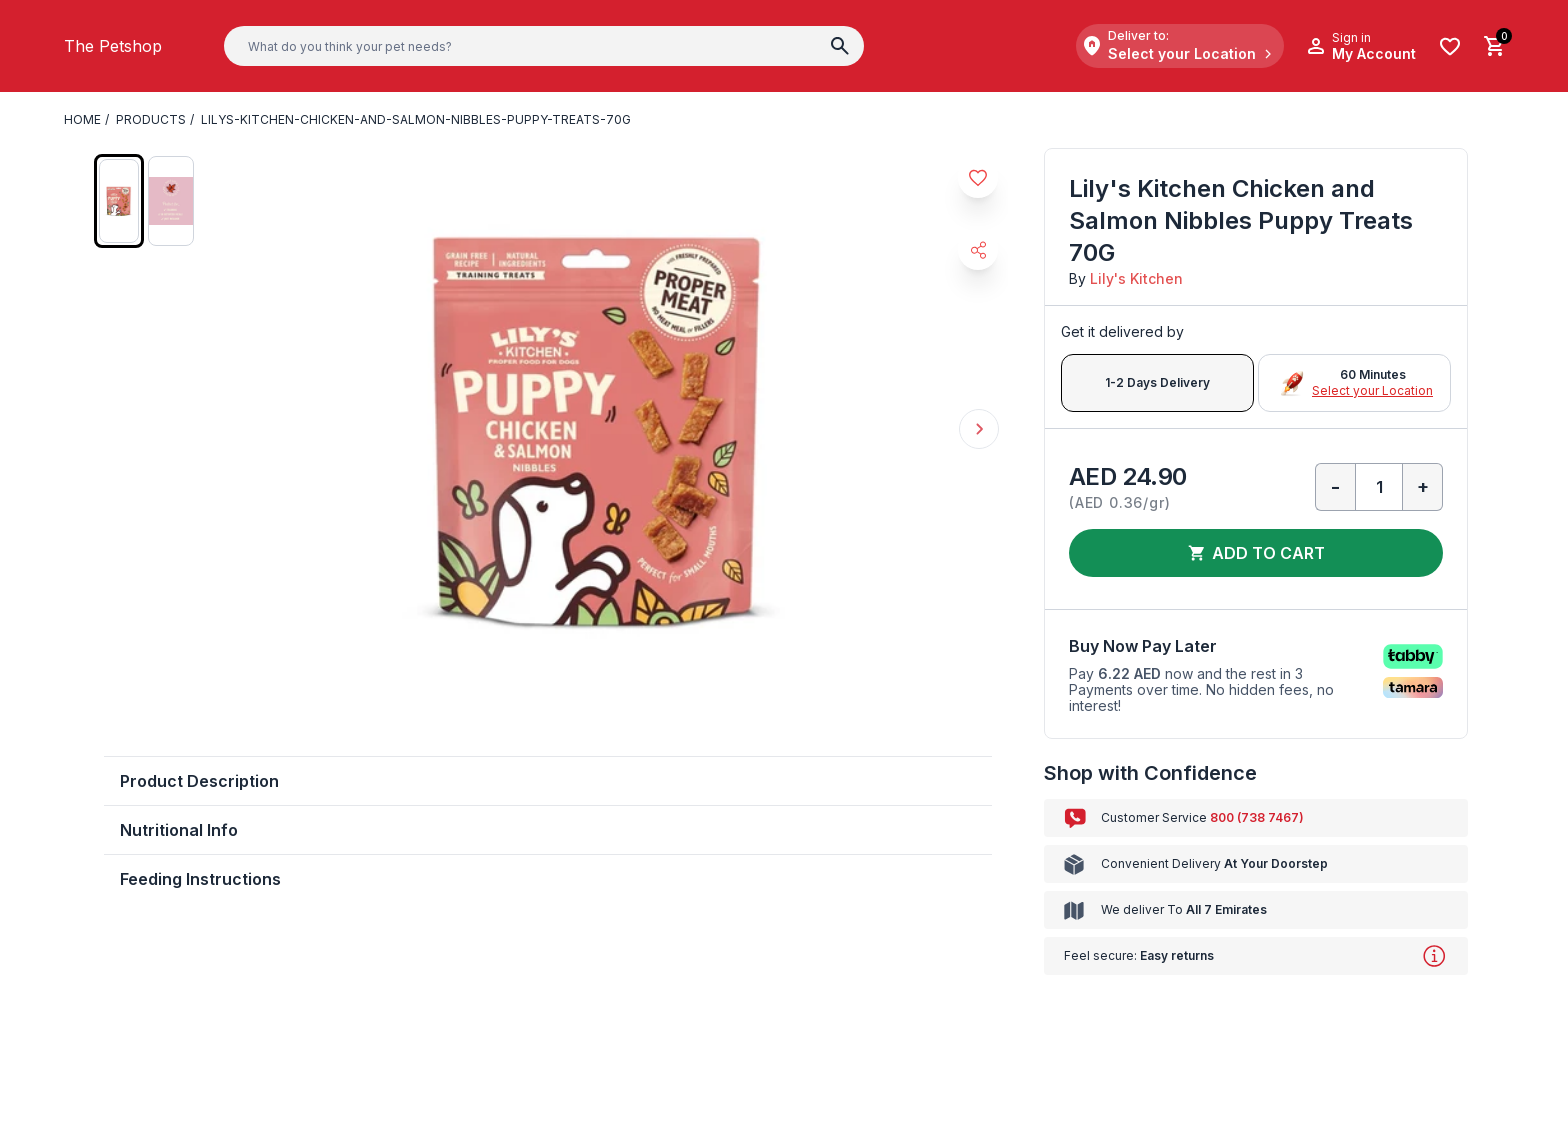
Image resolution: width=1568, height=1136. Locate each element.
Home (82, 119)
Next (979, 429)
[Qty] (1379, 487)
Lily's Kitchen (1136, 278)
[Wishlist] (1450, 46)
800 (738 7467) (1257, 817)
